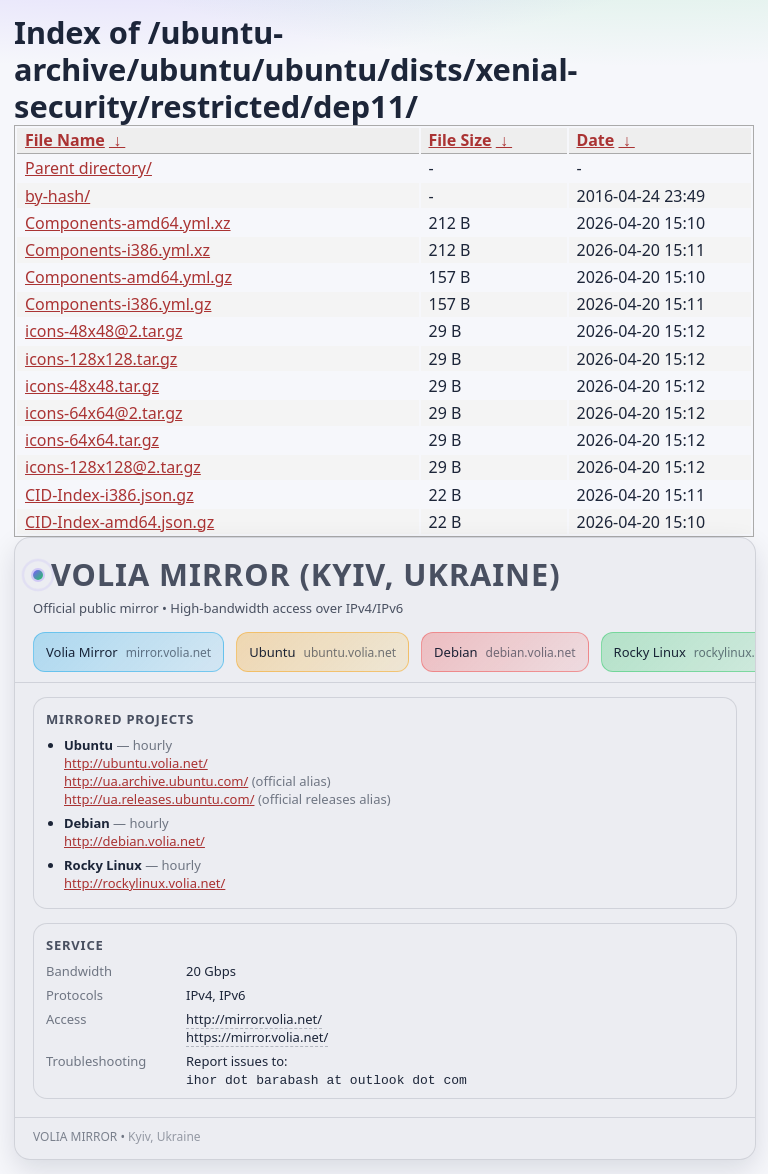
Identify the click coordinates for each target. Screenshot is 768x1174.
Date (596, 140)
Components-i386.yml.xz (117, 250)
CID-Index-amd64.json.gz (119, 522)
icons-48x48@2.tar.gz (104, 331)
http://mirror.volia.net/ (254, 1019)
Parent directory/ (88, 168)
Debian (505, 652)
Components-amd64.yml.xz (128, 223)
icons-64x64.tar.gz (92, 440)
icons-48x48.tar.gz (92, 386)
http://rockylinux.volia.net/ (144, 883)
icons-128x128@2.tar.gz (113, 467)
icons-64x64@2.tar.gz (104, 413)
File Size (460, 140)
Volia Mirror (128, 652)
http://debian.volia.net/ (134, 841)
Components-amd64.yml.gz (128, 277)
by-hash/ (57, 196)
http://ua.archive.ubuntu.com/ (156, 781)
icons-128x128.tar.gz (101, 359)
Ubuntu (322, 652)
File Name (65, 140)
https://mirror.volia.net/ (257, 1037)
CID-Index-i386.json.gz (109, 495)
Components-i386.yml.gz (118, 304)
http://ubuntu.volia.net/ (136, 763)
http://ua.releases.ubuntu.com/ (159, 799)
